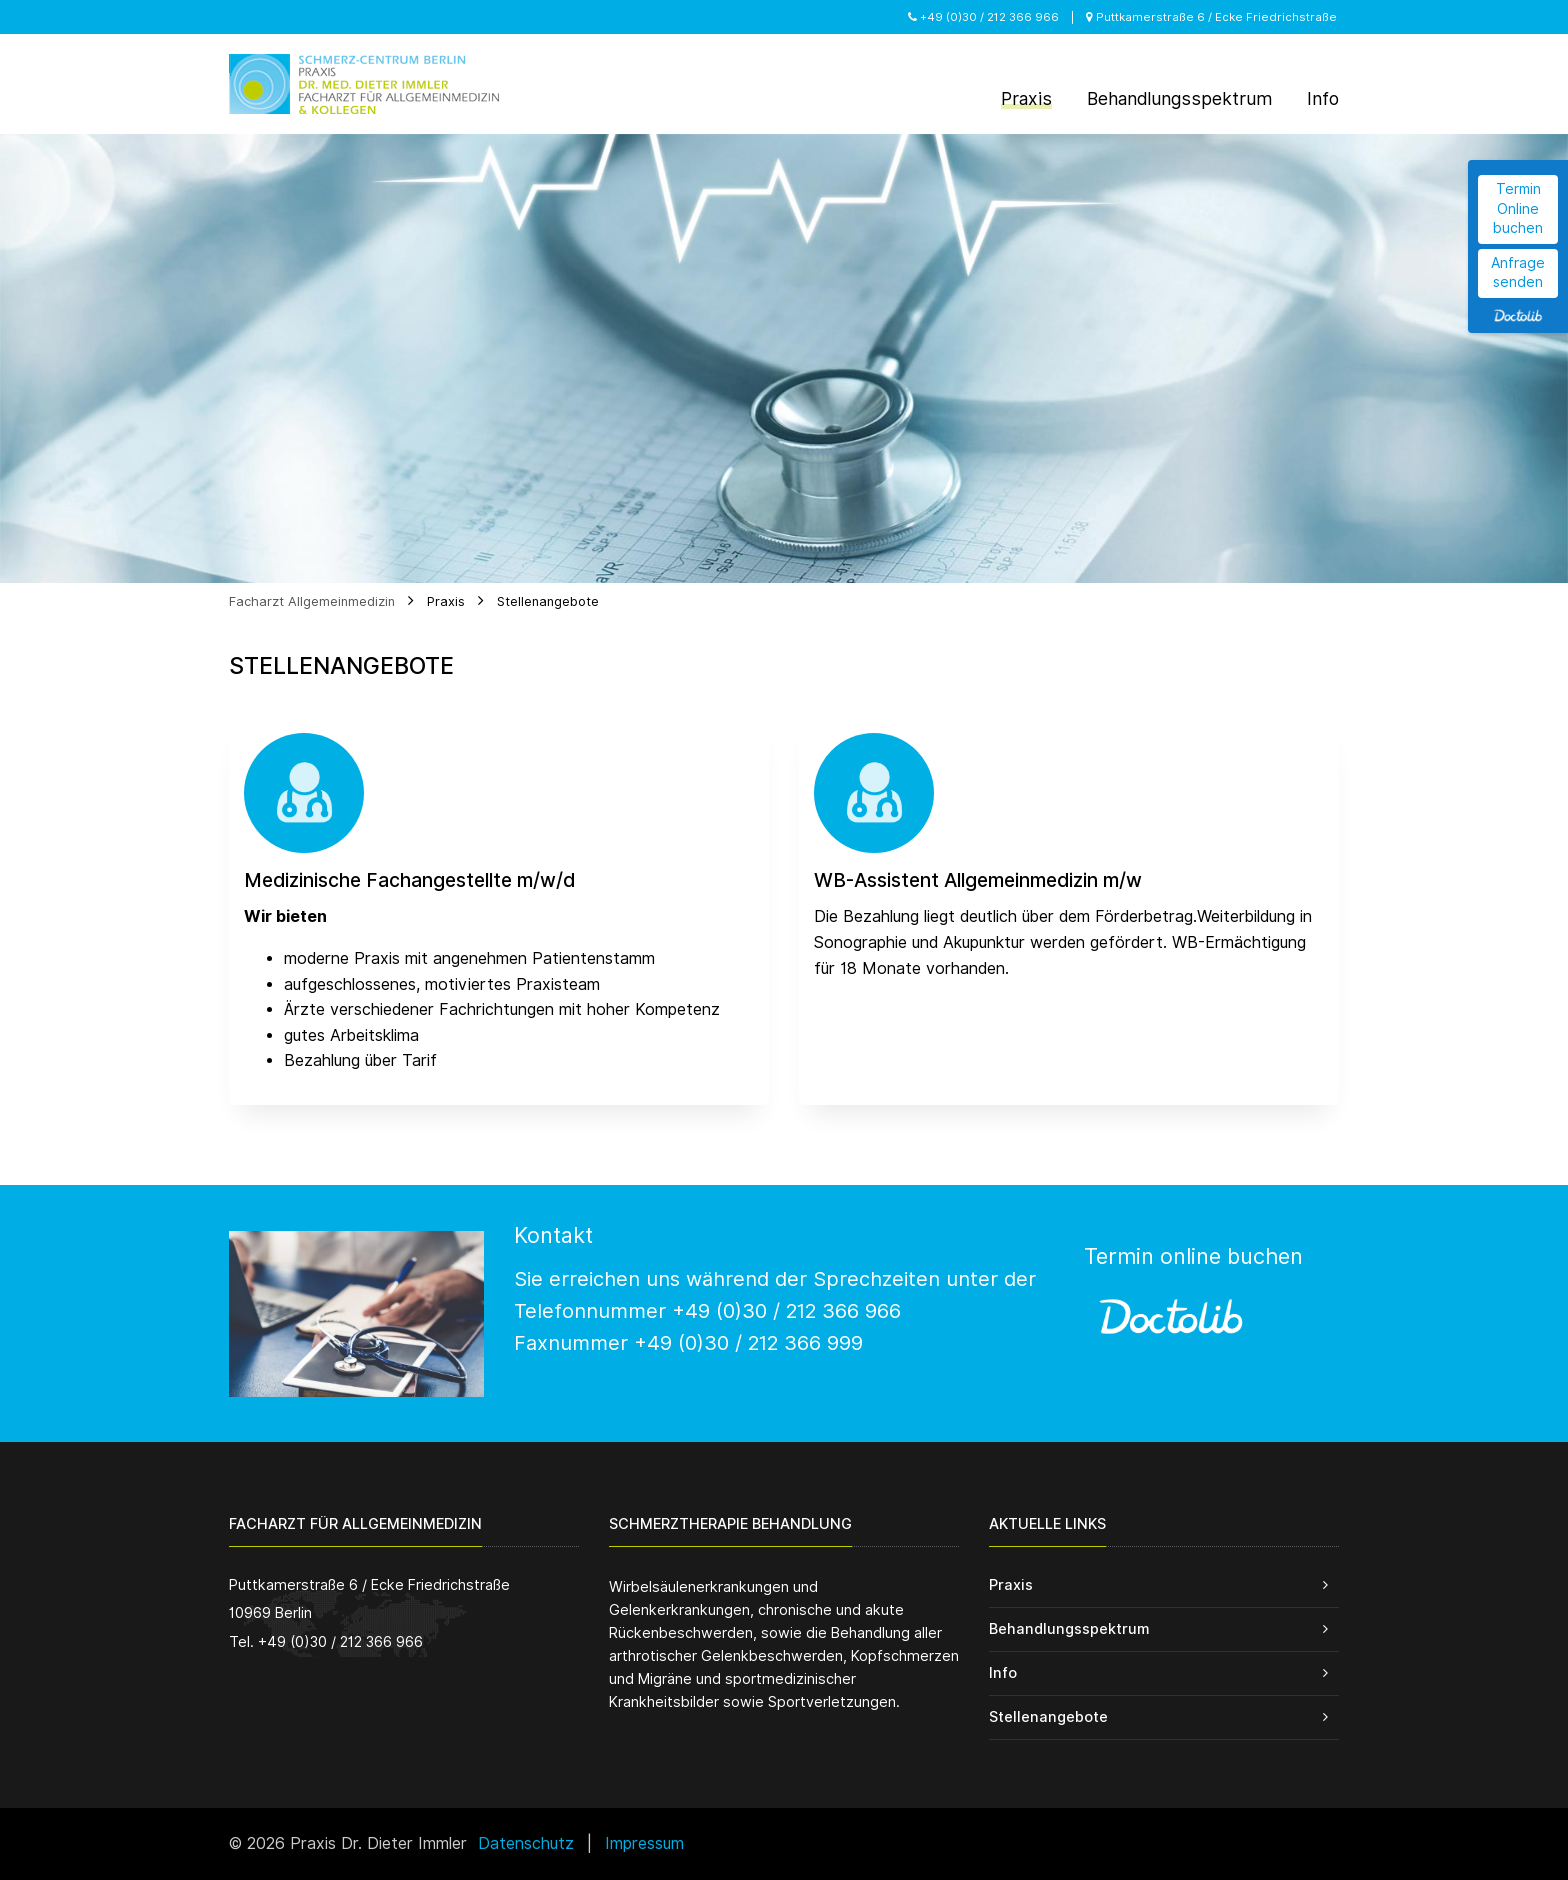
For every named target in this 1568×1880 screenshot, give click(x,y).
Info (1003, 1672)
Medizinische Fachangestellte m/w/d (409, 880)
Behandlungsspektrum (1069, 1628)
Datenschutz (526, 1843)
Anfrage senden (1518, 273)
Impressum (644, 1843)
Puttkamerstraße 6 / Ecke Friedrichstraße (1211, 17)
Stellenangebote (548, 601)
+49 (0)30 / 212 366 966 (983, 17)
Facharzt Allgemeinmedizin (312, 601)
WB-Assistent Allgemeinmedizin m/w (978, 880)
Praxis (446, 601)
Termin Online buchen (1518, 208)
